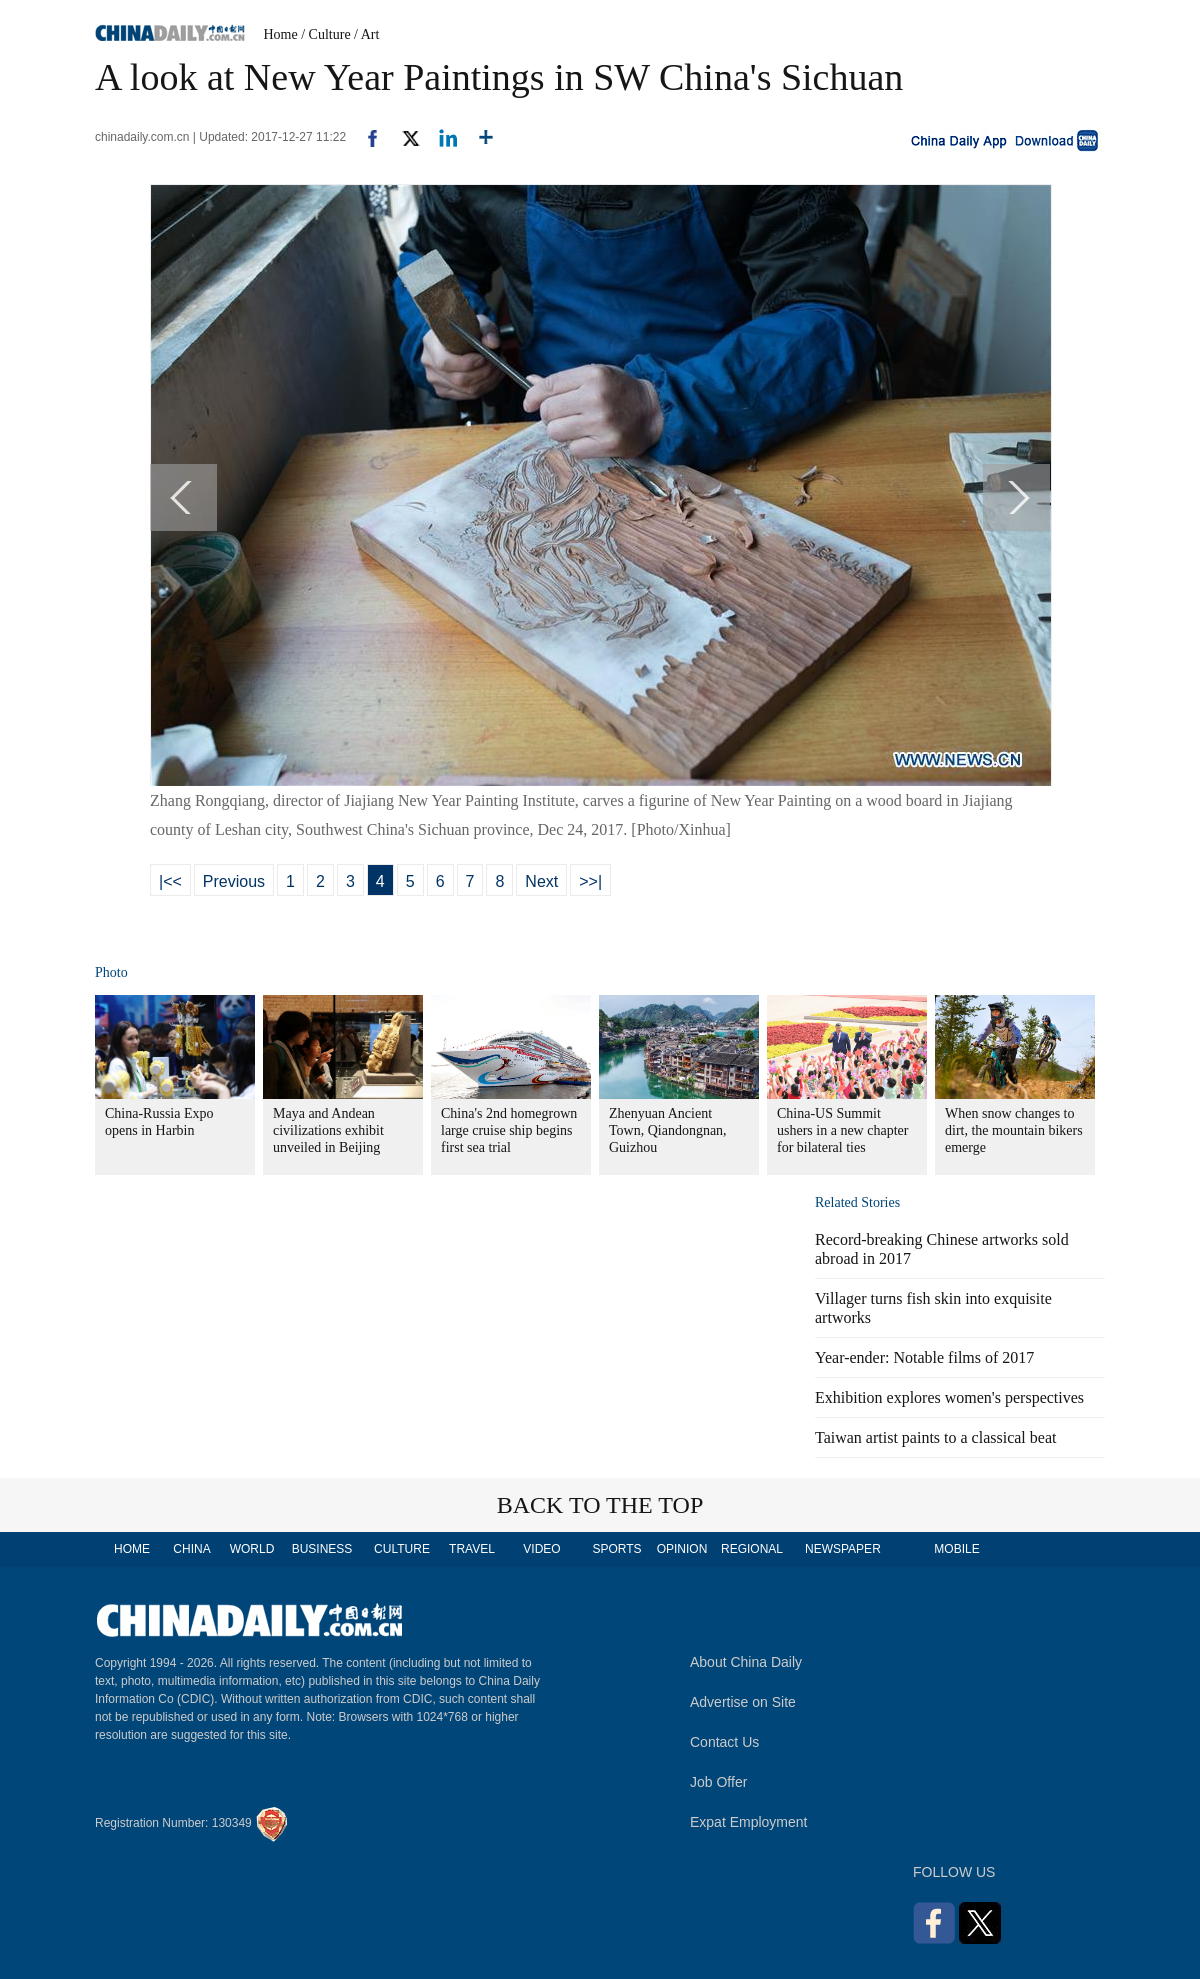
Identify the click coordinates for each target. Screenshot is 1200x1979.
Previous (234, 881)
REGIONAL (752, 1549)
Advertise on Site (743, 1702)
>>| (590, 881)
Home (281, 34)
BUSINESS (322, 1549)
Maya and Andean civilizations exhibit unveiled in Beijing (328, 1130)
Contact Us (724, 1742)
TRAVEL (472, 1549)
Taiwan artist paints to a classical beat (935, 1437)
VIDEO (541, 1549)
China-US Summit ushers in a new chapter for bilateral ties (842, 1130)
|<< (170, 881)
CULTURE (402, 1549)
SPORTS (616, 1549)
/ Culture (325, 34)
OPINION (682, 1549)
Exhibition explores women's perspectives (949, 1397)
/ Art (366, 34)
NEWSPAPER (842, 1549)
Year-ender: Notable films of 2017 (924, 1357)
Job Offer (718, 1782)
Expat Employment (749, 1822)
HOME (132, 1549)
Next (541, 881)
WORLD (252, 1549)
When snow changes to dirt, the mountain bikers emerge (1014, 1130)
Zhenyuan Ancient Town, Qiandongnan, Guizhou (668, 1130)
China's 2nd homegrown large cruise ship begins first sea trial (509, 1130)
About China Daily (746, 1662)
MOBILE (956, 1549)
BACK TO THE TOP (600, 1505)
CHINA (191, 1549)
